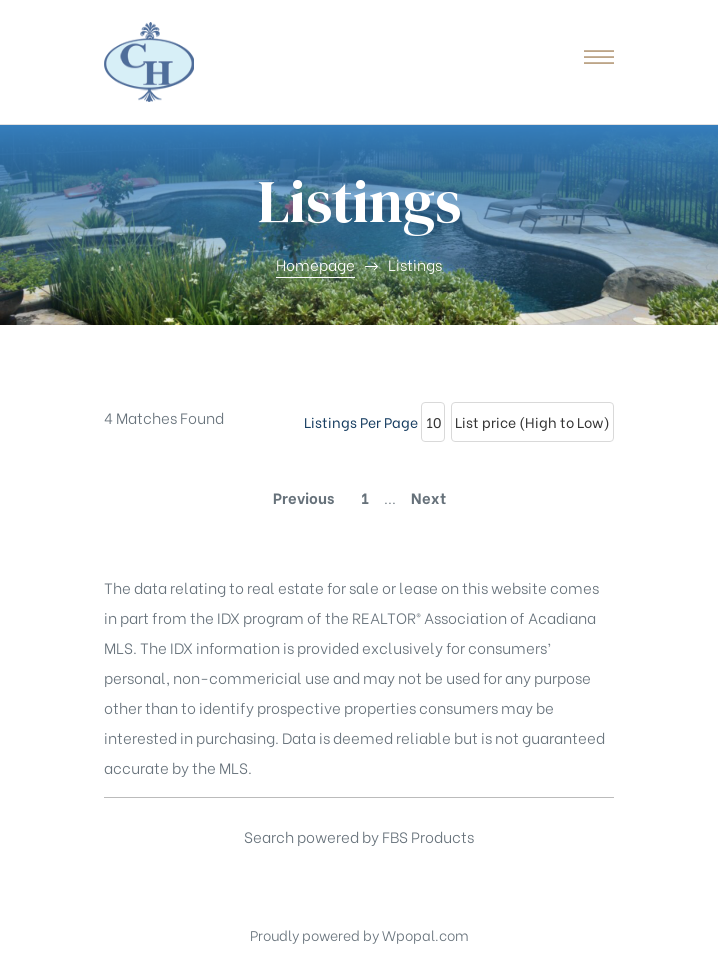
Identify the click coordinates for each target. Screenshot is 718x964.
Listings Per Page (361, 421)
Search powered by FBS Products (359, 836)
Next (428, 497)
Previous (303, 497)
